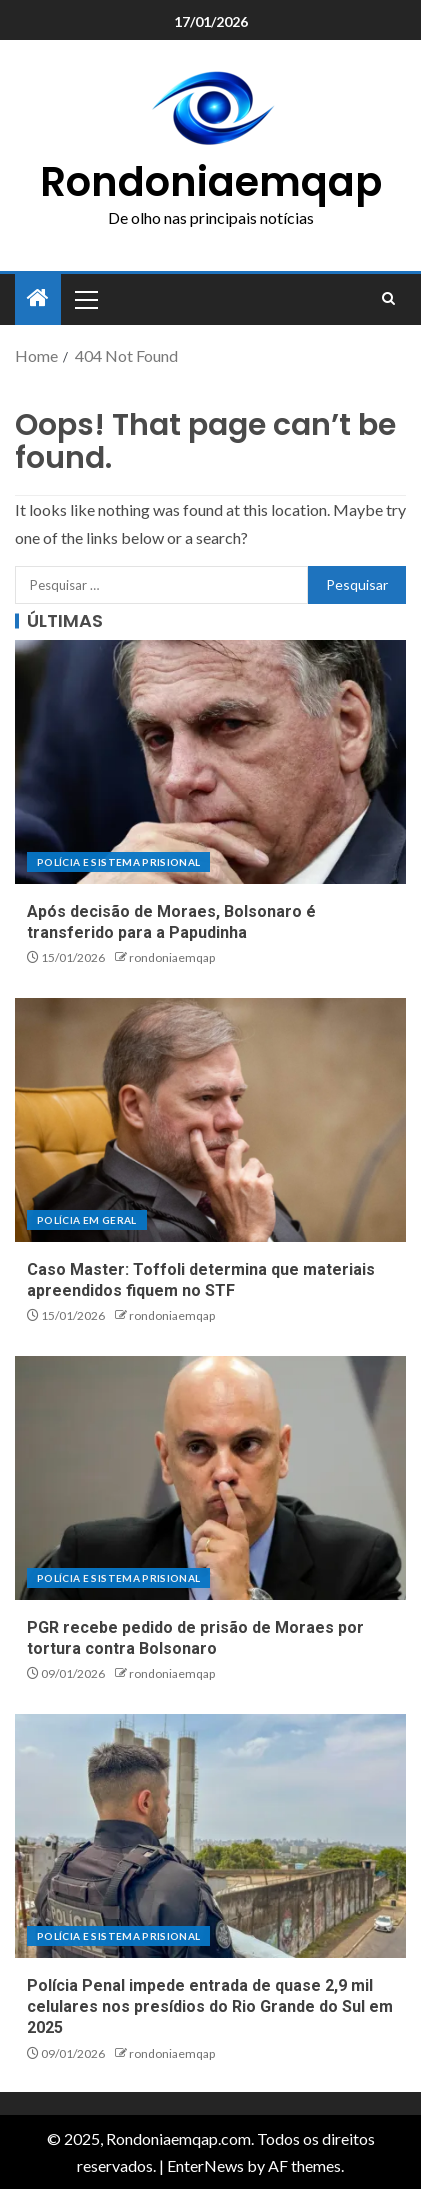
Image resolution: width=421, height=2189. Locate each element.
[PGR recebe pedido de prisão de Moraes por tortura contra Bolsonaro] (210, 1478)
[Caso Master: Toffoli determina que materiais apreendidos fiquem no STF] (210, 1120)
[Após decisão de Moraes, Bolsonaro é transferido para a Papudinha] (210, 762)
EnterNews (205, 2165)
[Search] (388, 299)
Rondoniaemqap (211, 182)
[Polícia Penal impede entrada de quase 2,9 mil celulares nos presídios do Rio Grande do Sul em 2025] (210, 1836)
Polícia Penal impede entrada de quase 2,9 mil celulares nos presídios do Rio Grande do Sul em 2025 (210, 2007)
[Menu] (85, 299)
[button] (85, 299)
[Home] (38, 298)
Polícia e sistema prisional (118, 862)
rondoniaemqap (172, 957)
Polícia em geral (87, 1220)
